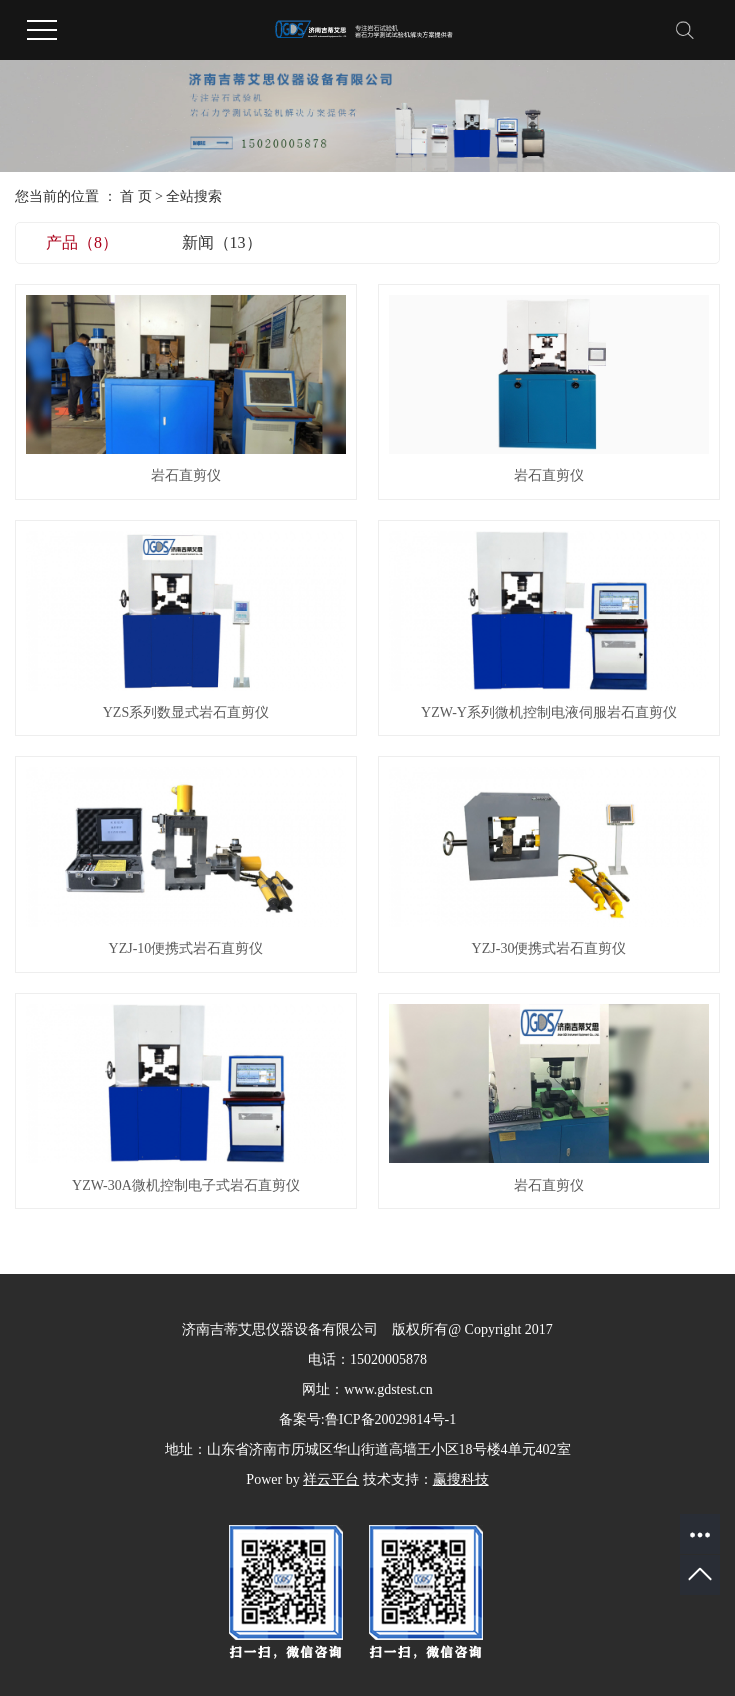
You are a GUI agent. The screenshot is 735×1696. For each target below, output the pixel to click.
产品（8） (82, 242)
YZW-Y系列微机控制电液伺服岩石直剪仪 (549, 712)
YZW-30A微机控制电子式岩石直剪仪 (186, 1185)
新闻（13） (222, 242)
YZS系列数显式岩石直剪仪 (186, 712)
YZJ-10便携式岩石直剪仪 (186, 948)
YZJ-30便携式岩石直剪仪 (549, 948)
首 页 (136, 196)
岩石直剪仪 (186, 475)
